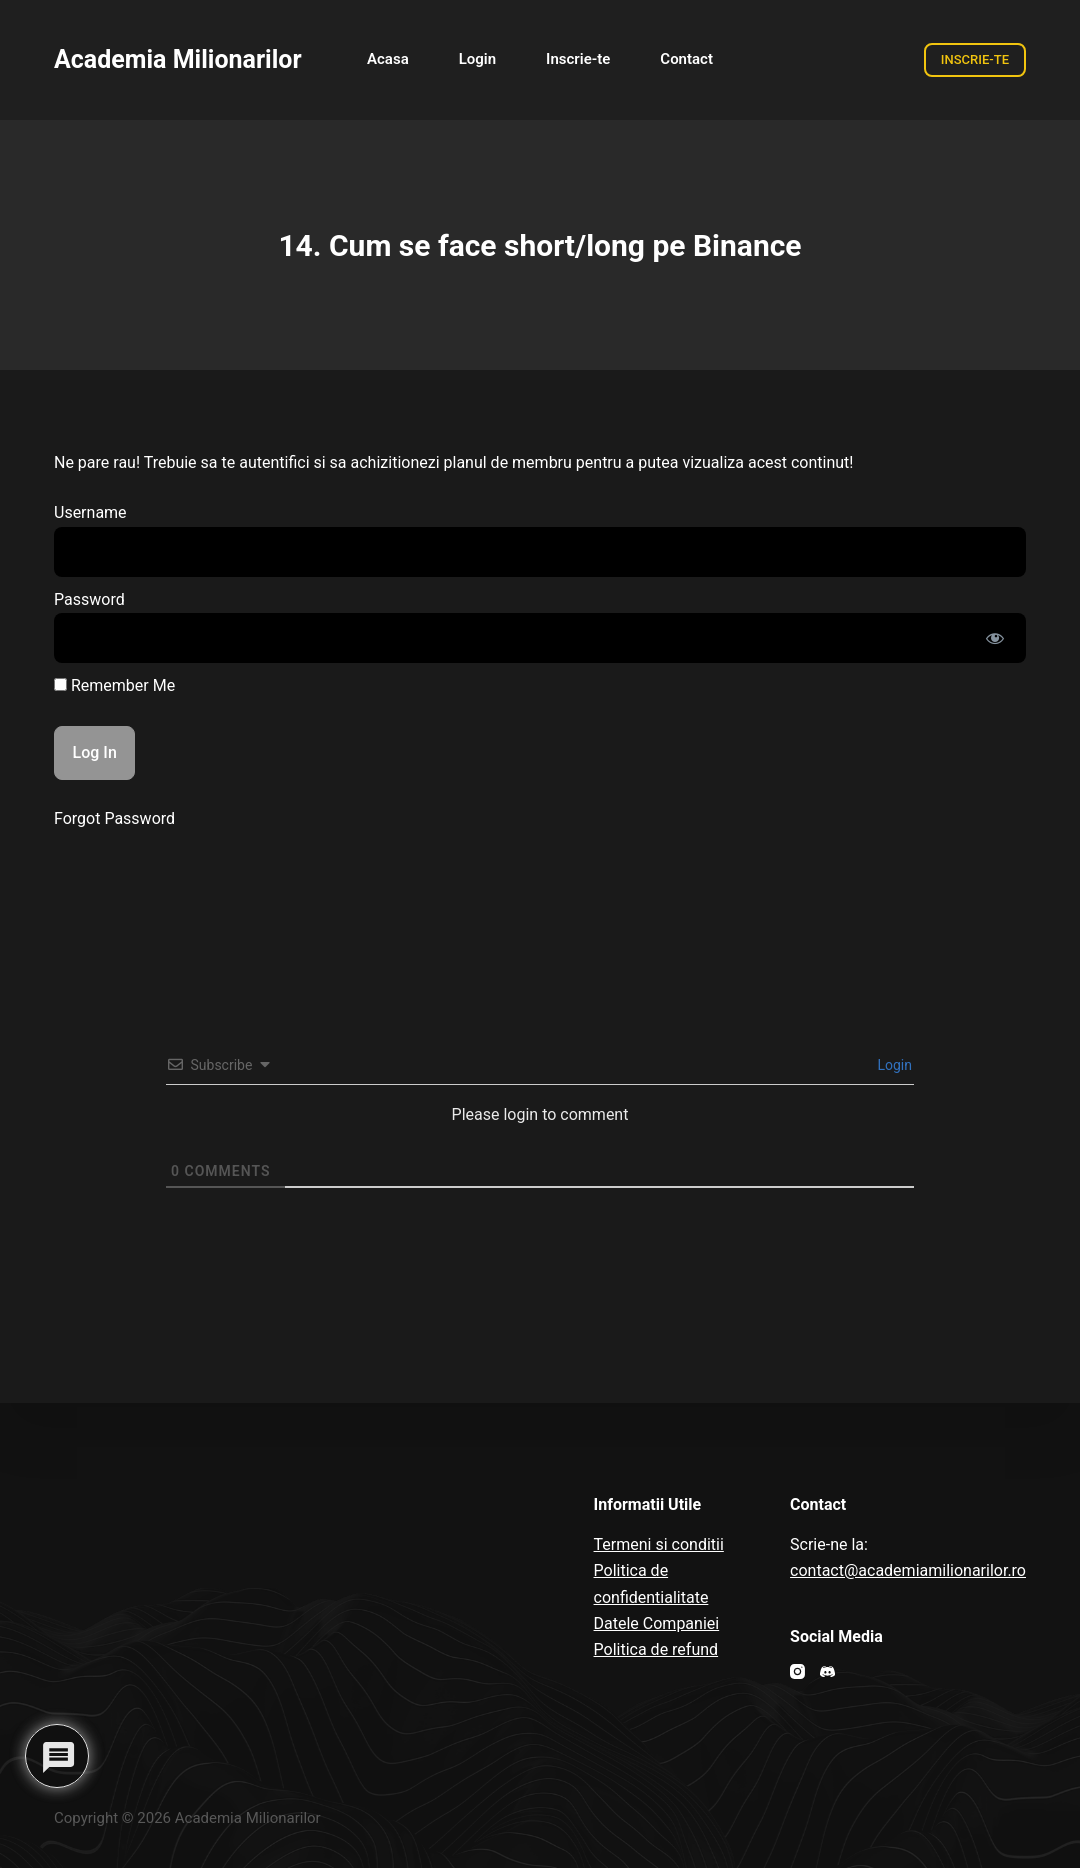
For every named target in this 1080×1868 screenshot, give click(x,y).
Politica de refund (656, 1649)
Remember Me (114, 685)
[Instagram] (797, 1671)
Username (90, 512)
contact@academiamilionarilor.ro (908, 1570)
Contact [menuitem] (686, 59)
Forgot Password (114, 818)
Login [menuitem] (477, 59)
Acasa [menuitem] (388, 59)
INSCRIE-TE (975, 59)
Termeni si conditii (659, 1544)
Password (89, 599)
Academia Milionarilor (178, 59)
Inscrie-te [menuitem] (578, 59)
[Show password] (995, 638)
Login (893, 1065)
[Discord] (827, 1671)
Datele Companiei (657, 1623)
